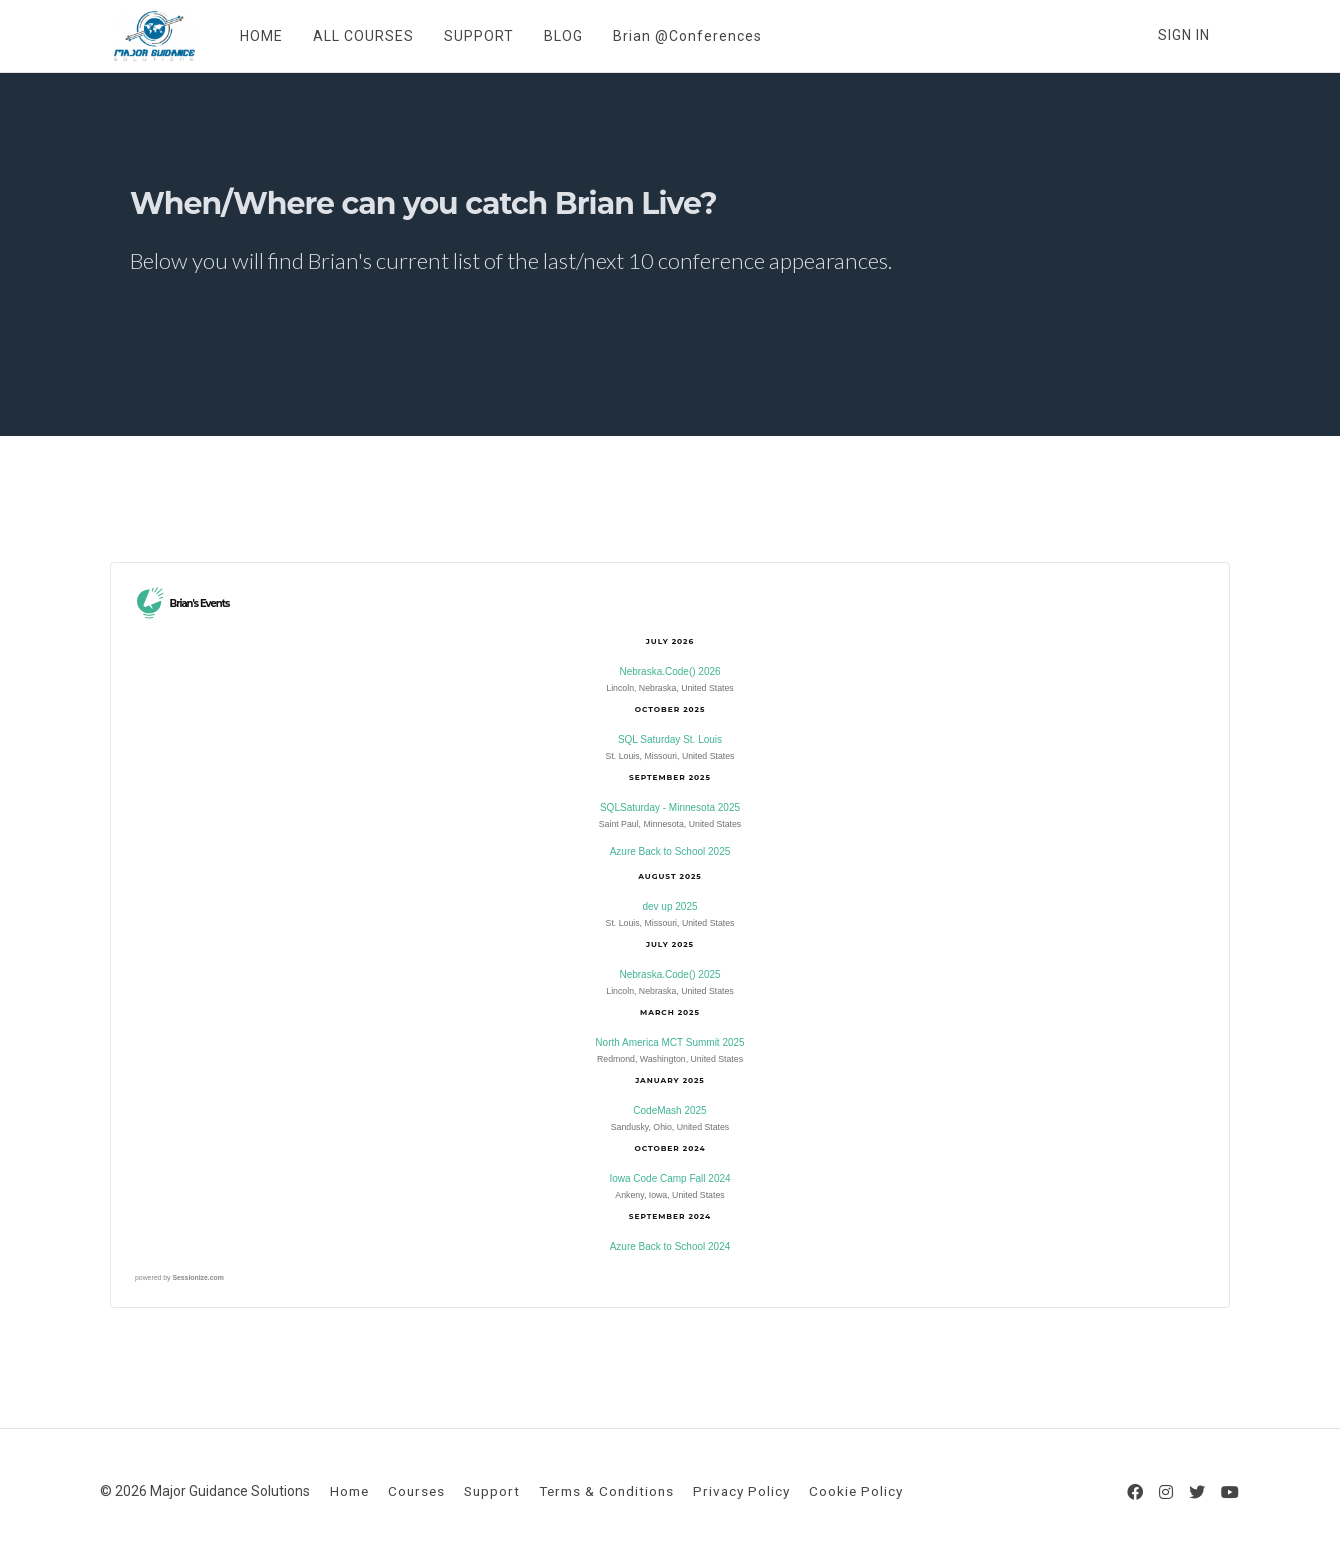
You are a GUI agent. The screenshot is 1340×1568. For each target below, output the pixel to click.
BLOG (549, 36)
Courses (416, 1491)
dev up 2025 (669, 906)
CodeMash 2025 (669, 1110)
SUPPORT (465, 36)
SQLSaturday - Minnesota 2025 (670, 807)
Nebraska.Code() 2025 (669, 974)
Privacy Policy (741, 1491)
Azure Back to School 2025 (670, 851)
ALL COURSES (349, 36)
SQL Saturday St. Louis (670, 739)
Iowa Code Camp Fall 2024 (669, 1178)
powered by (179, 1277)
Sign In (1184, 35)
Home (349, 1491)
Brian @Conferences (673, 36)
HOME (247, 36)
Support (492, 1491)
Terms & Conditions (606, 1491)
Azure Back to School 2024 (670, 1246)
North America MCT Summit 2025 (669, 1042)
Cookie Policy (856, 1491)
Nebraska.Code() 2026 (669, 671)
